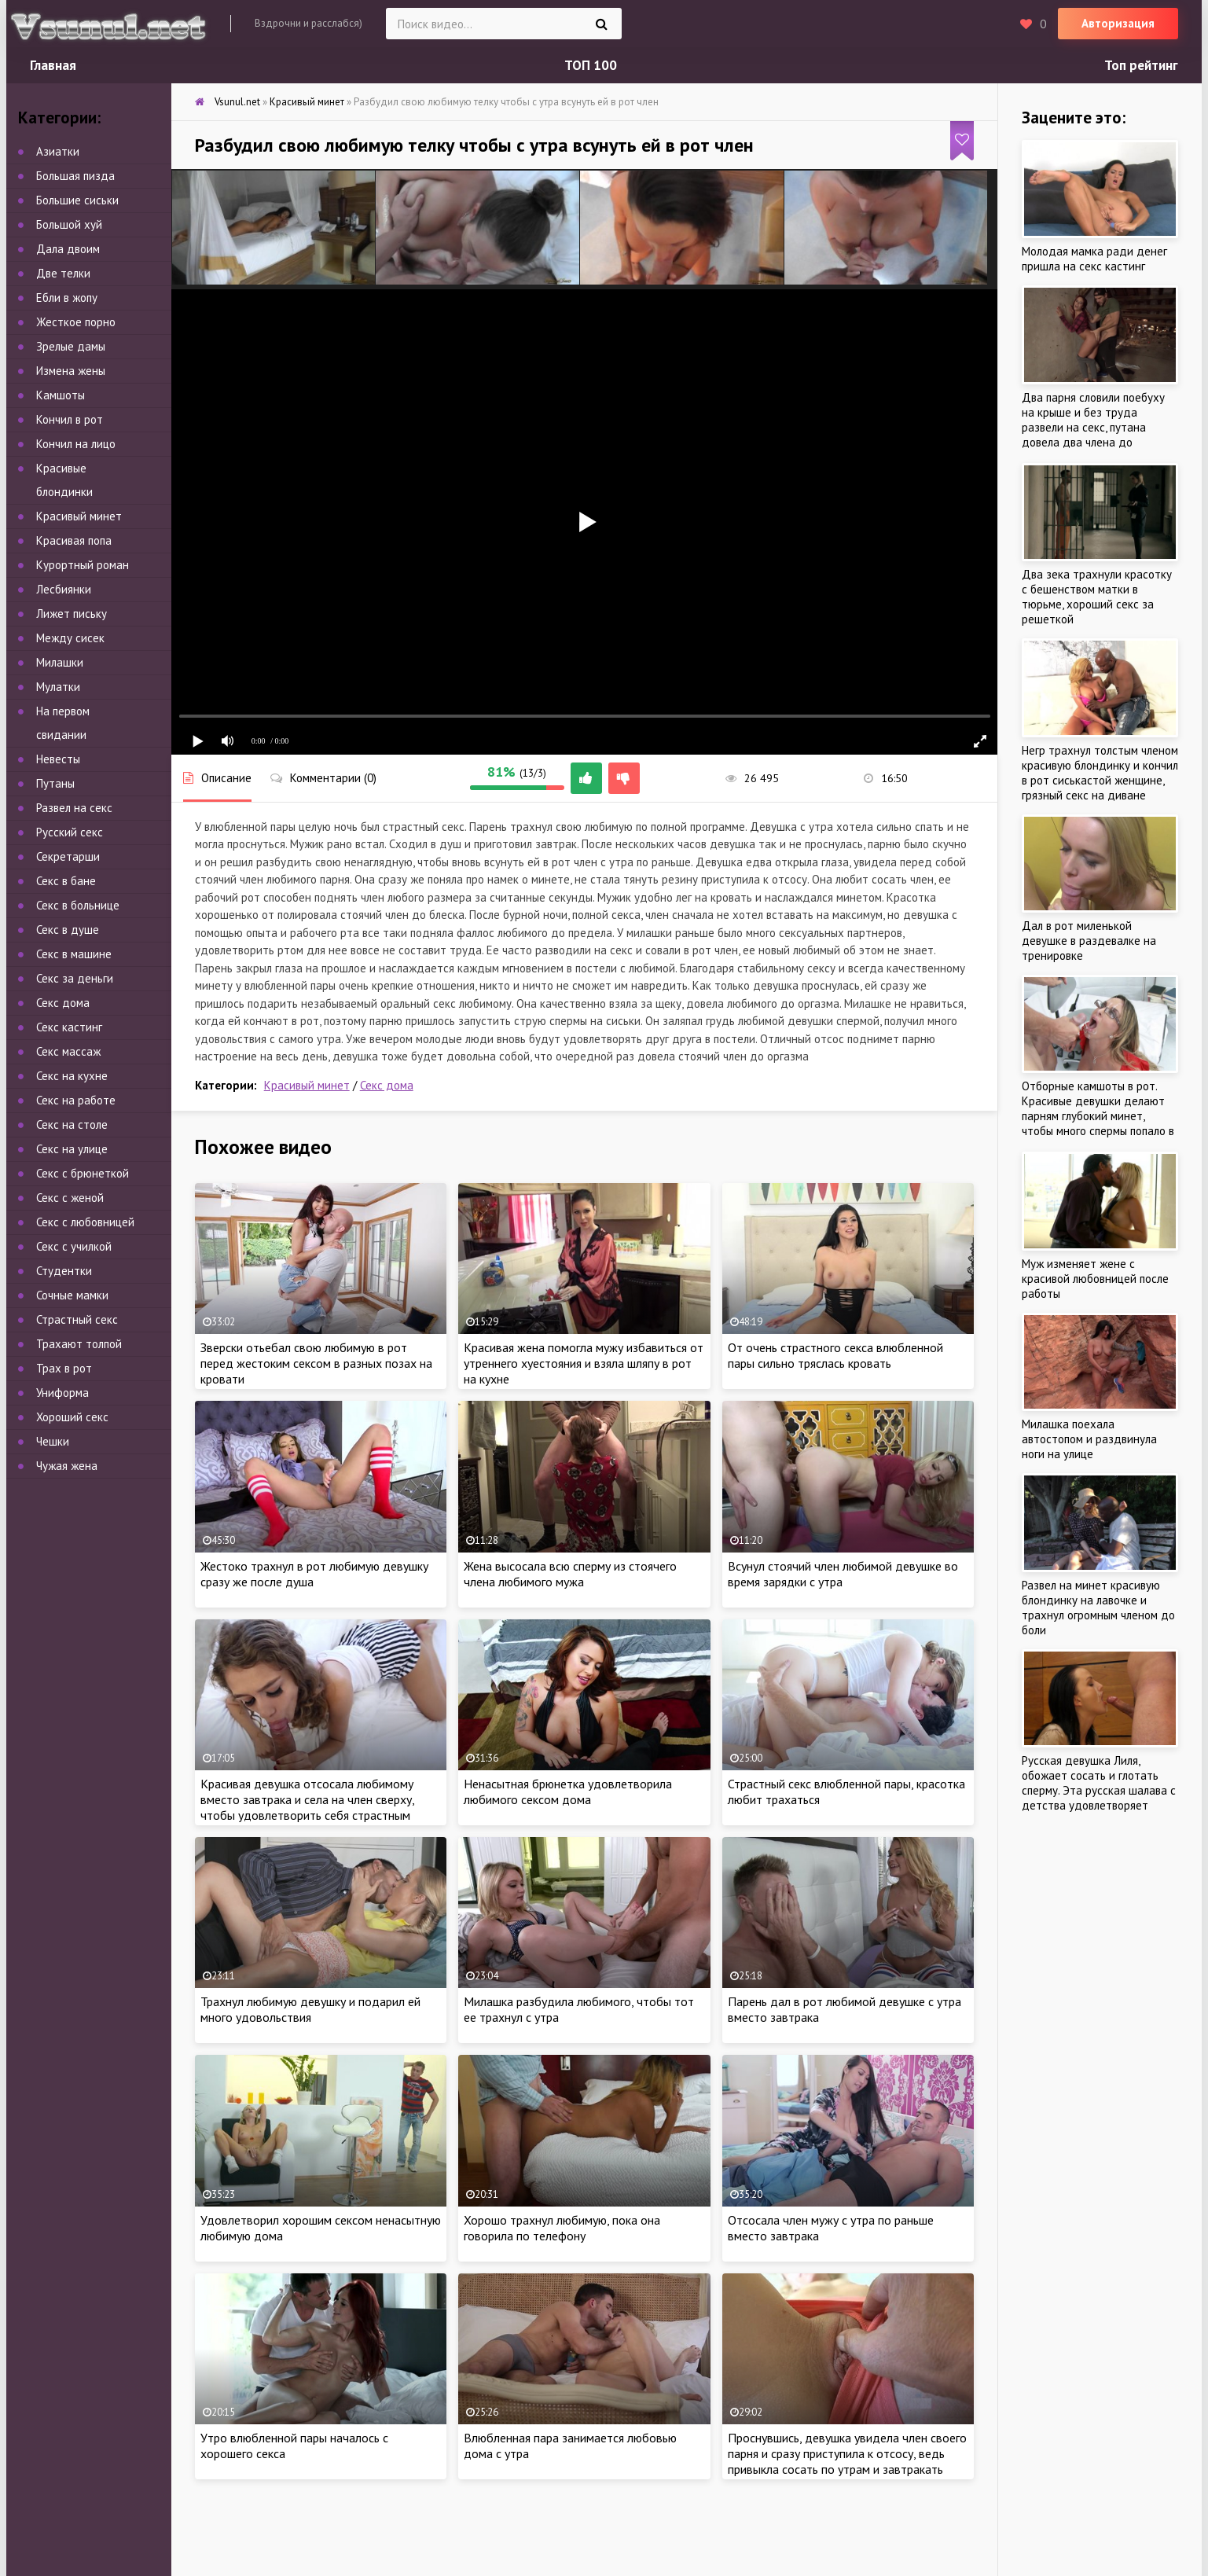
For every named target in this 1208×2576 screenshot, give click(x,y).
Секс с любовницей (85, 1222)
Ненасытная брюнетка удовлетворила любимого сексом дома (568, 1791)
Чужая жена (66, 1465)
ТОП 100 (590, 65)
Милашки (59, 662)
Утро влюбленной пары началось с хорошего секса (294, 2445)
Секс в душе (67, 929)
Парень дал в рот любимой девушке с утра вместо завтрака (844, 2009)
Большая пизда (75, 175)
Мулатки (58, 686)
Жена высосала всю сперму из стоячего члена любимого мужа (570, 1573)
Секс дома (386, 1085)
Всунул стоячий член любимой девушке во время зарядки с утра (843, 1573)
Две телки (63, 273)
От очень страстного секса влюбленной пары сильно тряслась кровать (835, 1355)
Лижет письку (71, 613)
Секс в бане (66, 880)
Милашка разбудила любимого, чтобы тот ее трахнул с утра (579, 2009)
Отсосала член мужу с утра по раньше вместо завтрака (831, 2227)
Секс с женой (70, 1197)
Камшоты (60, 395)
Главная (53, 65)
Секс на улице (72, 1148)
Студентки (64, 1270)
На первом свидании (63, 723)
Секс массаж (68, 1051)
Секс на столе (72, 1124)
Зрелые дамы (70, 346)
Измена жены (70, 370)
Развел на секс (74, 807)
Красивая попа (74, 540)
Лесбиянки (63, 589)
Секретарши (68, 856)
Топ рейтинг (1141, 65)
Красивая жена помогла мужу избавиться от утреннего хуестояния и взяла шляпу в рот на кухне (583, 1363)
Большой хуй (69, 224)
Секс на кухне (72, 1075)
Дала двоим (68, 248)
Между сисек (70, 637)
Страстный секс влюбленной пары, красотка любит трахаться (846, 1791)
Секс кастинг (69, 1027)
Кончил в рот (69, 419)
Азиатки (57, 151)
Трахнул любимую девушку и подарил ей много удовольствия (310, 2009)
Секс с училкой (74, 1246)
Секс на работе (76, 1100)
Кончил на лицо (76, 443)
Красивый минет (307, 1085)
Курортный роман (82, 564)
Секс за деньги (74, 978)
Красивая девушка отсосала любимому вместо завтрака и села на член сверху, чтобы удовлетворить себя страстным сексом (307, 1807)
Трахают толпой (79, 1343)
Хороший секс (72, 1416)
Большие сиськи (77, 200)
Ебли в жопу (66, 297)
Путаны (55, 783)
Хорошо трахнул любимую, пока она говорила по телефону (562, 2227)
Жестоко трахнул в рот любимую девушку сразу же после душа (314, 1573)
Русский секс (69, 832)
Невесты (58, 758)
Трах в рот (64, 1368)
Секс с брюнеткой (82, 1173)
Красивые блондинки (64, 480)
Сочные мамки (72, 1295)
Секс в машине (74, 953)
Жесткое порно (76, 321)
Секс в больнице (77, 905)
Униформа (62, 1392)
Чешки (52, 1441)
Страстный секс (77, 1319)
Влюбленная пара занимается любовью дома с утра (570, 2445)
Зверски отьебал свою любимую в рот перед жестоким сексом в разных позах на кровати (316, 1363)
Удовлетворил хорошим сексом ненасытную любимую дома (320, 2227)
